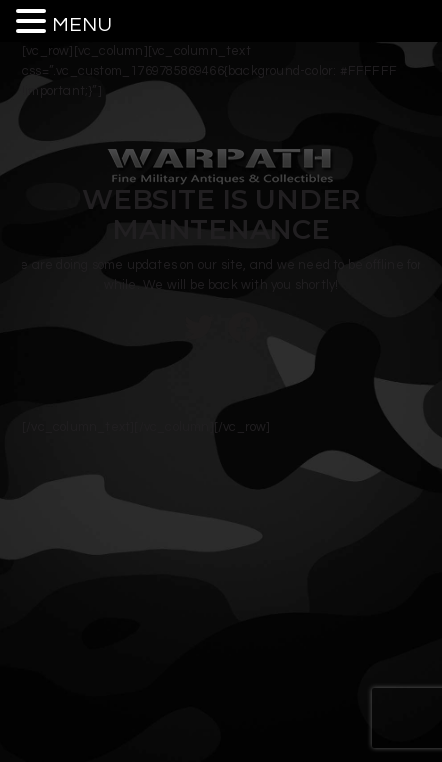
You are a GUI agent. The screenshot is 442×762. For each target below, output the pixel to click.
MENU (82, 25)
